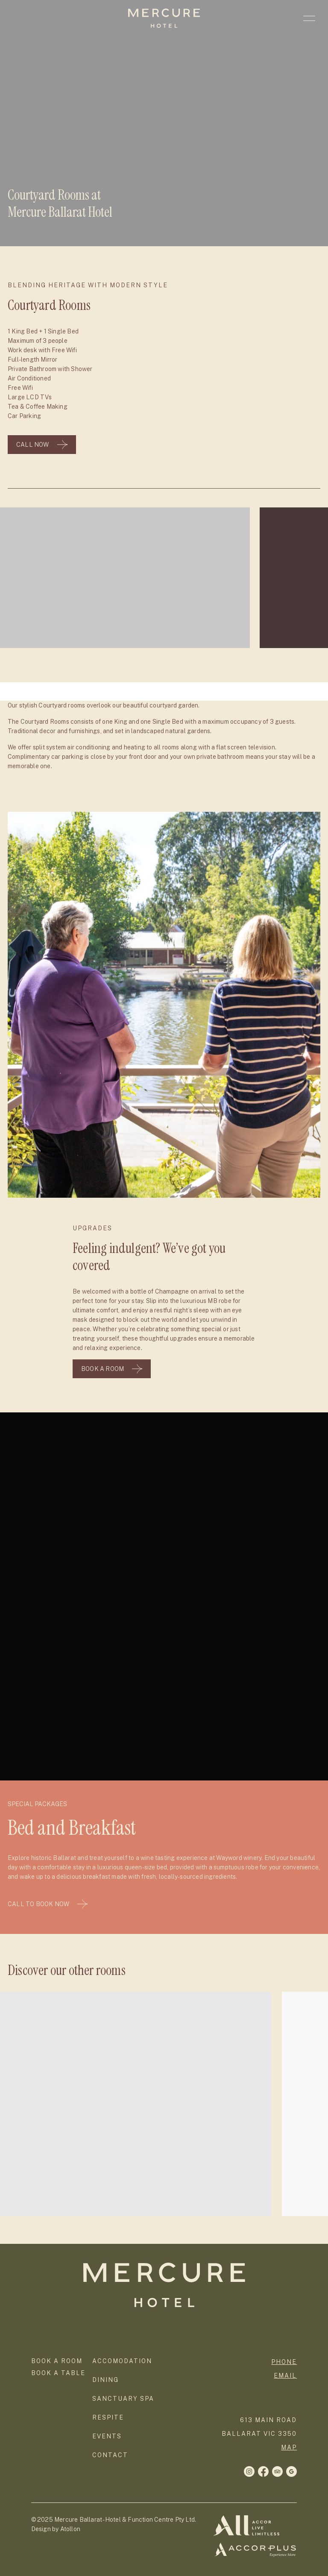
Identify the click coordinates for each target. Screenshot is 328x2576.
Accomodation (122, 2361)
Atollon (70, 2529)
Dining (105, 2379)
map (289, 2447)
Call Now (41, 444)
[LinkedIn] (291, 2471)
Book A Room (111, 1369)
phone (284, 2361)
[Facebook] (249, 2471)
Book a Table (58, 2373)
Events (107, 2436)
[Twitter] (277, 2471)
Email (285, 2375)
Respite (108, 2417)
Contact (110, 2455)
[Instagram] (263, 2471)
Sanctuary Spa (123, 2398)
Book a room (56, 2361)
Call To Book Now (48, 1904)
